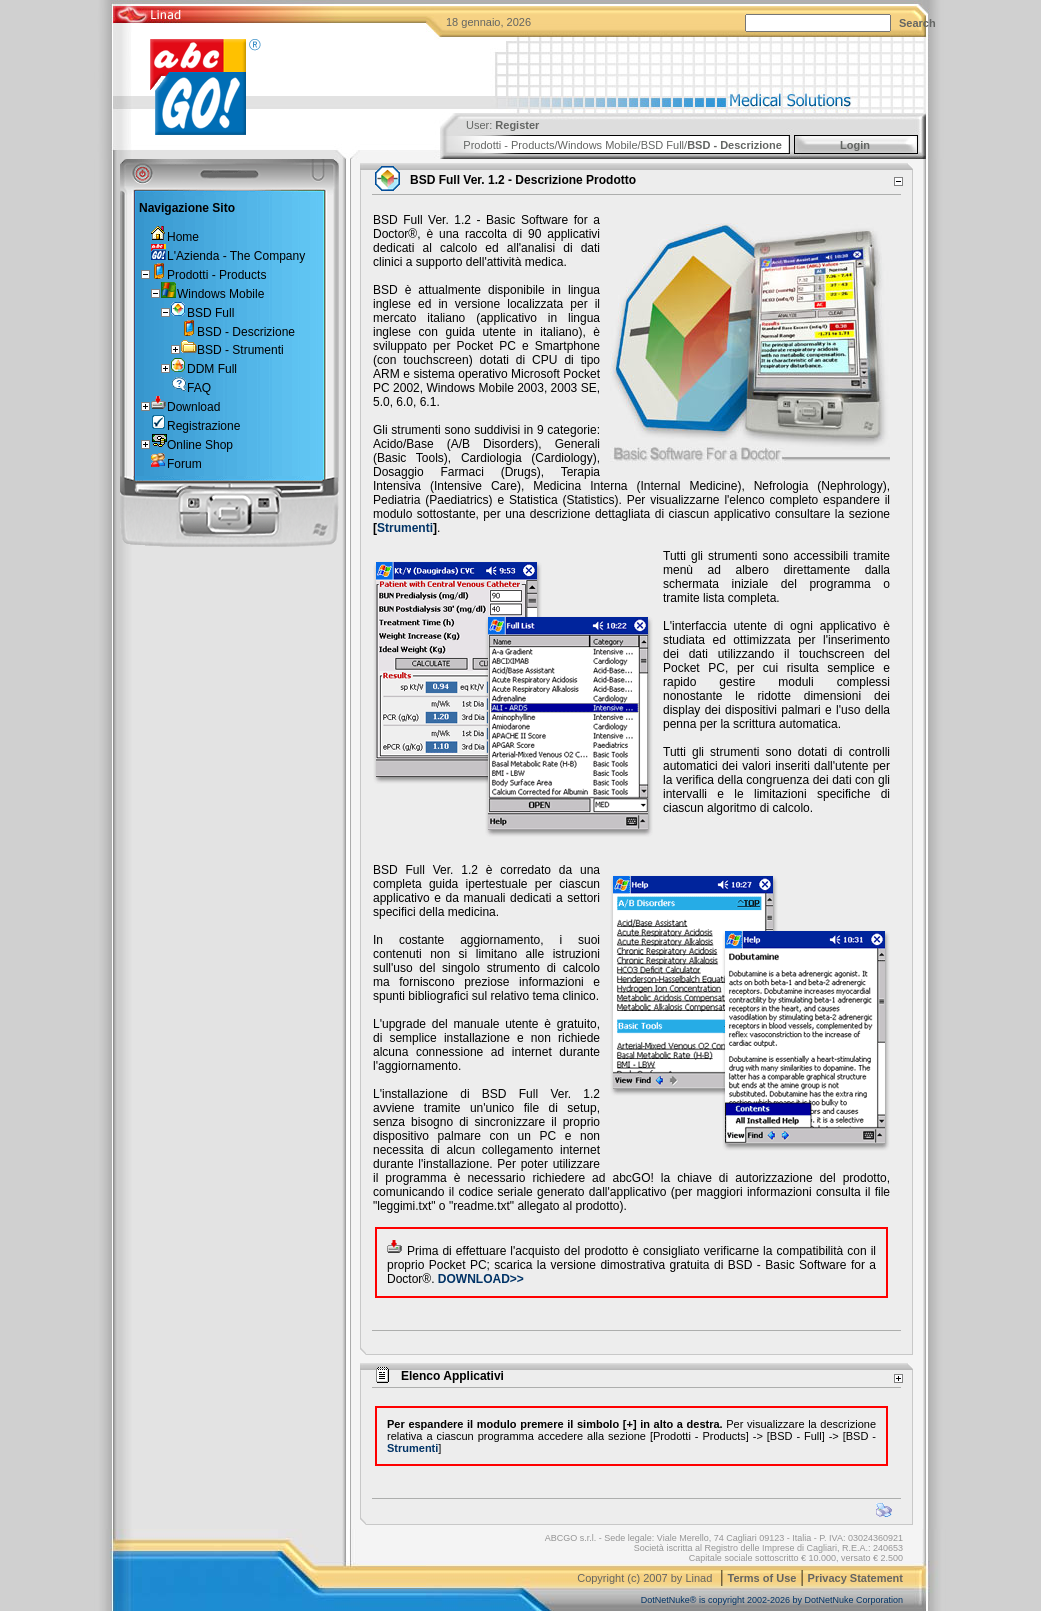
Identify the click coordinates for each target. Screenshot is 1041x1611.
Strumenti (405, 528)
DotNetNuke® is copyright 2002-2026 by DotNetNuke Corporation (772, 1600)
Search (917, 23)
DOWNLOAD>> (481, 1279)
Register (517, 125)
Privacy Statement (855, 1578)
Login (855, 145)
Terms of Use (762, 1578)
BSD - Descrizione (734, 145)
